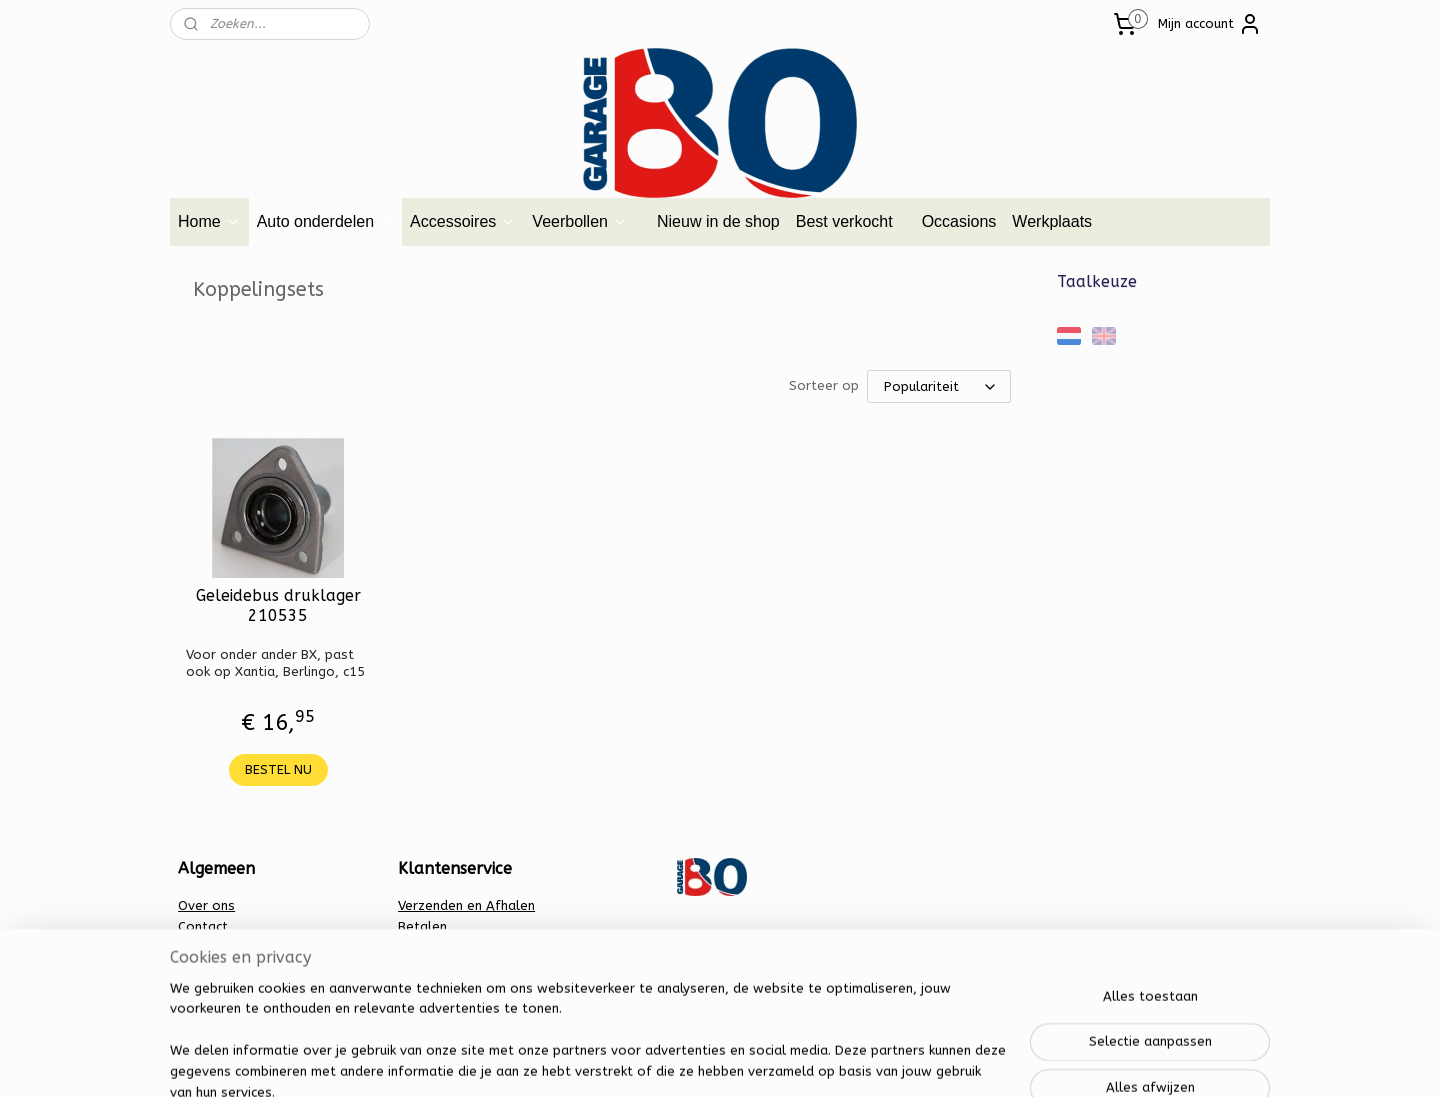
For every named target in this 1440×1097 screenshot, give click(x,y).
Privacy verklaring (452, 947)
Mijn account (1210, 24)
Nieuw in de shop (718, 221)
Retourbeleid (439, 968)
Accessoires (463, 221)
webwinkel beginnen (755, 1060)
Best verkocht (844, 221)
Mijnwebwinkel (924, 1060)
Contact (203, 926)
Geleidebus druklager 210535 (278, 605)
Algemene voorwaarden (254, 947)
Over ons (206, 905)
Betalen (422, 926)
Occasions (959, 221)
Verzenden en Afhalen (466, 905)
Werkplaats (1052, 221)
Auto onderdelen (325, 221)
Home (209, 221)
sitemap (645, 1060)
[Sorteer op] (939, 386)
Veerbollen (580, 221)
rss (684, 1060)
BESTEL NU (278, 769)
